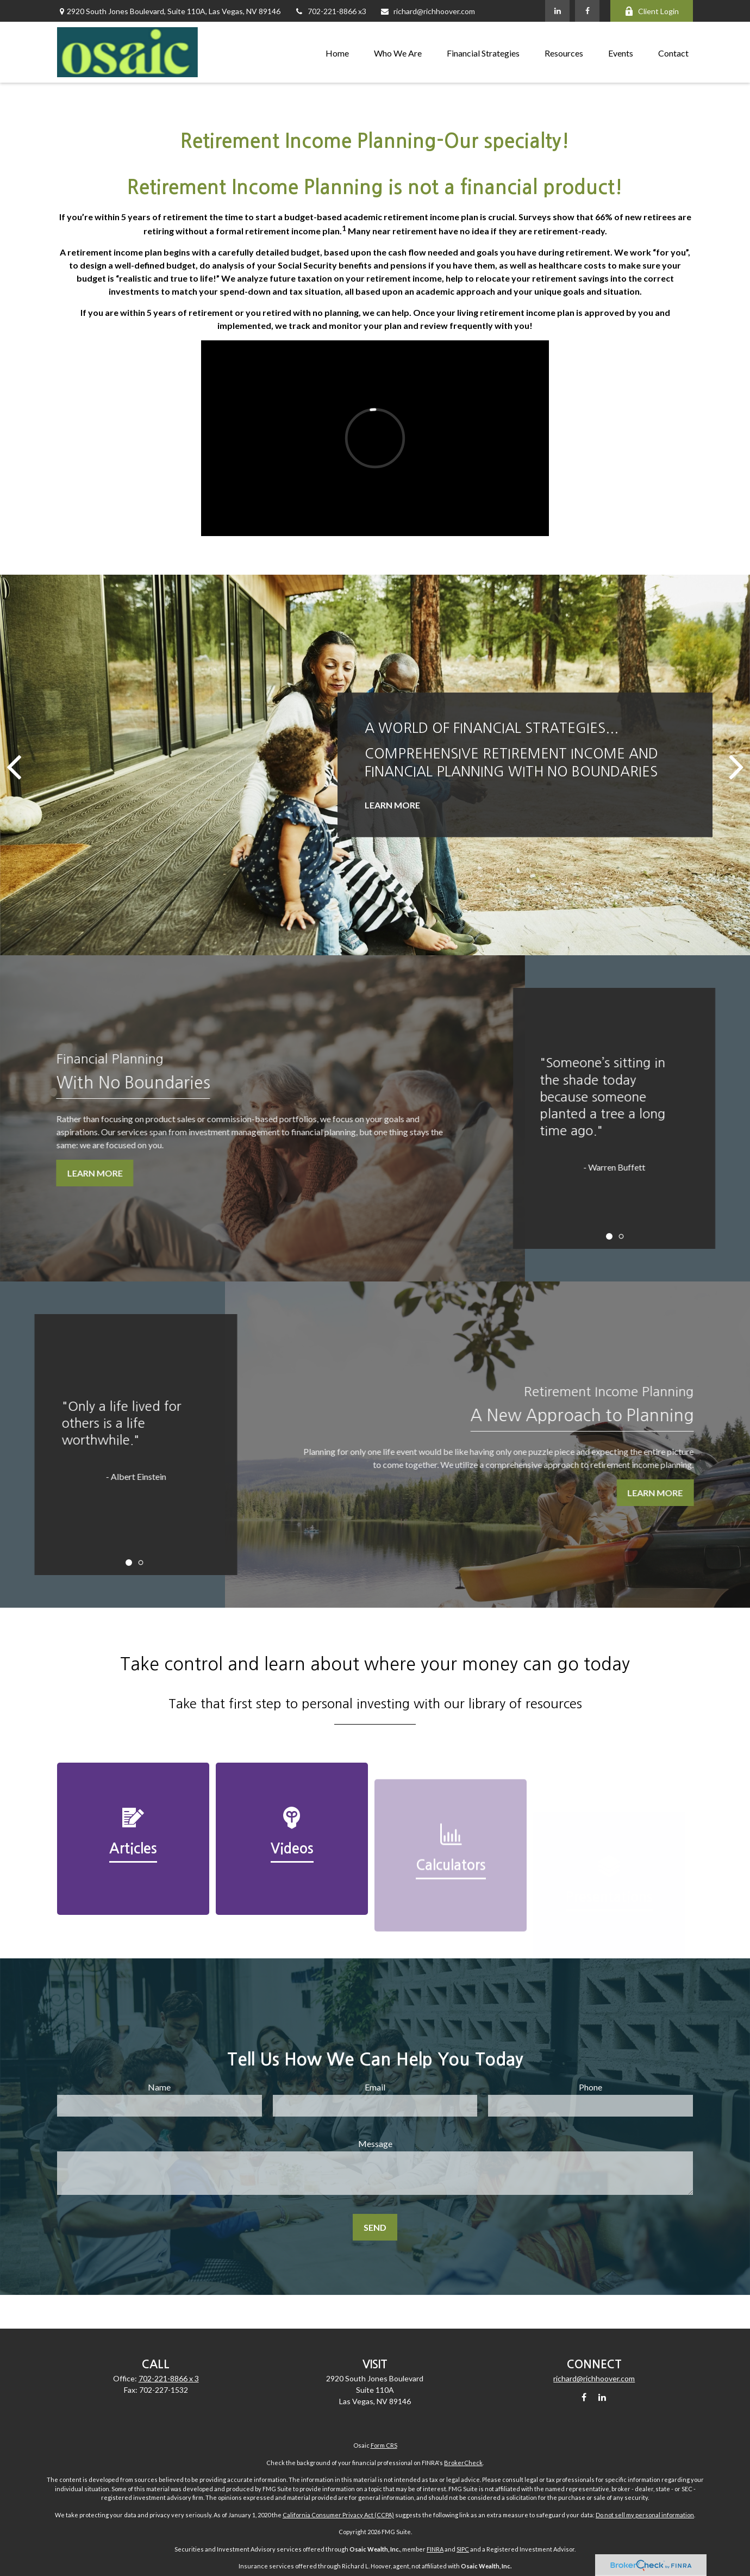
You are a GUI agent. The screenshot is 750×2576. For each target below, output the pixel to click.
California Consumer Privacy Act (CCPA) (338, 2514)
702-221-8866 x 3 (169, 2378)
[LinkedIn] (557, 11)
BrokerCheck (463, 2462)
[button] (337, 52)
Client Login (651, 11)
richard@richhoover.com (427, 11)
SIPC (463, 2549)
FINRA (435, 2549)
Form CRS (384, 2445)
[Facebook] (587, 11)
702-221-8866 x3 (330, 11)
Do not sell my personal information (645, 2514)
